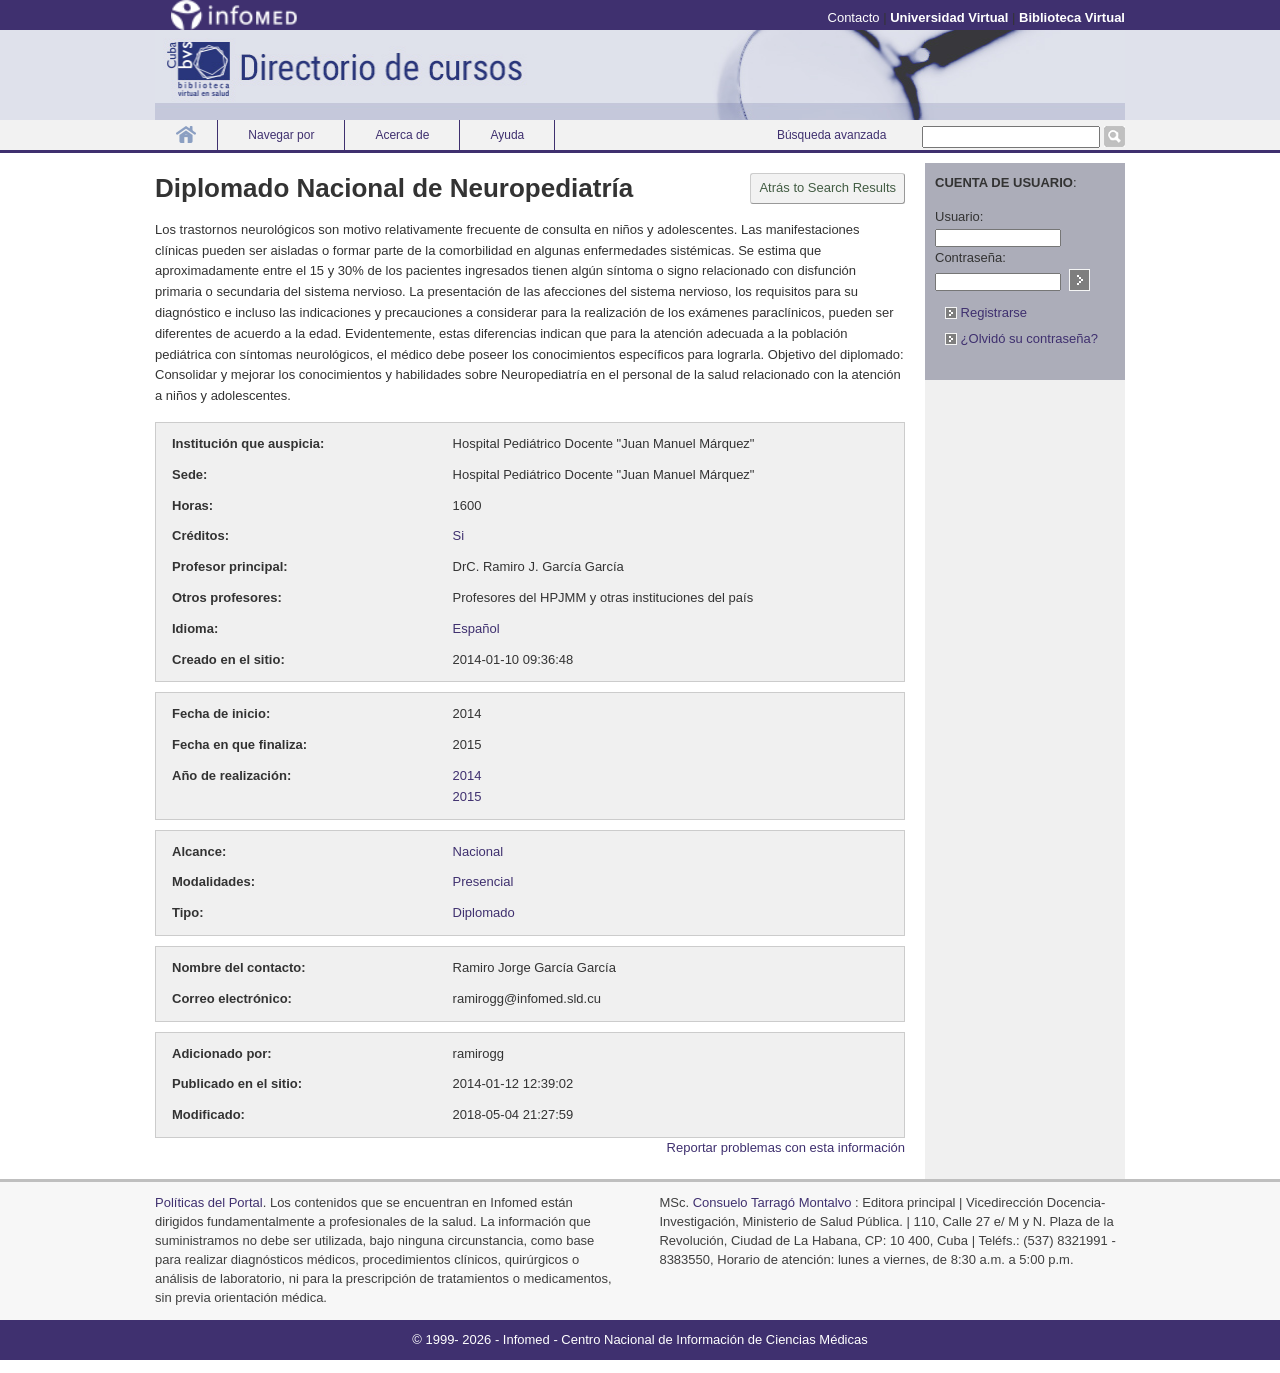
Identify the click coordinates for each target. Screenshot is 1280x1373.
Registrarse (986, 312)
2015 (467, 796)
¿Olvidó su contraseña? (1021, 338)
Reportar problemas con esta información (786, 1147)
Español (476, 628)
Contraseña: (970, 257)
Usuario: (959, 216)
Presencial (483, 881)
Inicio (186, 134)
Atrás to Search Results (827, 187)
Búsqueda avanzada (831, 135)
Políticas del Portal (209, 1202)
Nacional (478, 851)
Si (459, 535)
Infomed (526, 1339)
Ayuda (507, 135)
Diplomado (484, 912)
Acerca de (402, 135)
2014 (467, 775)
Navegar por (281, 135)
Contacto (854, 17)
